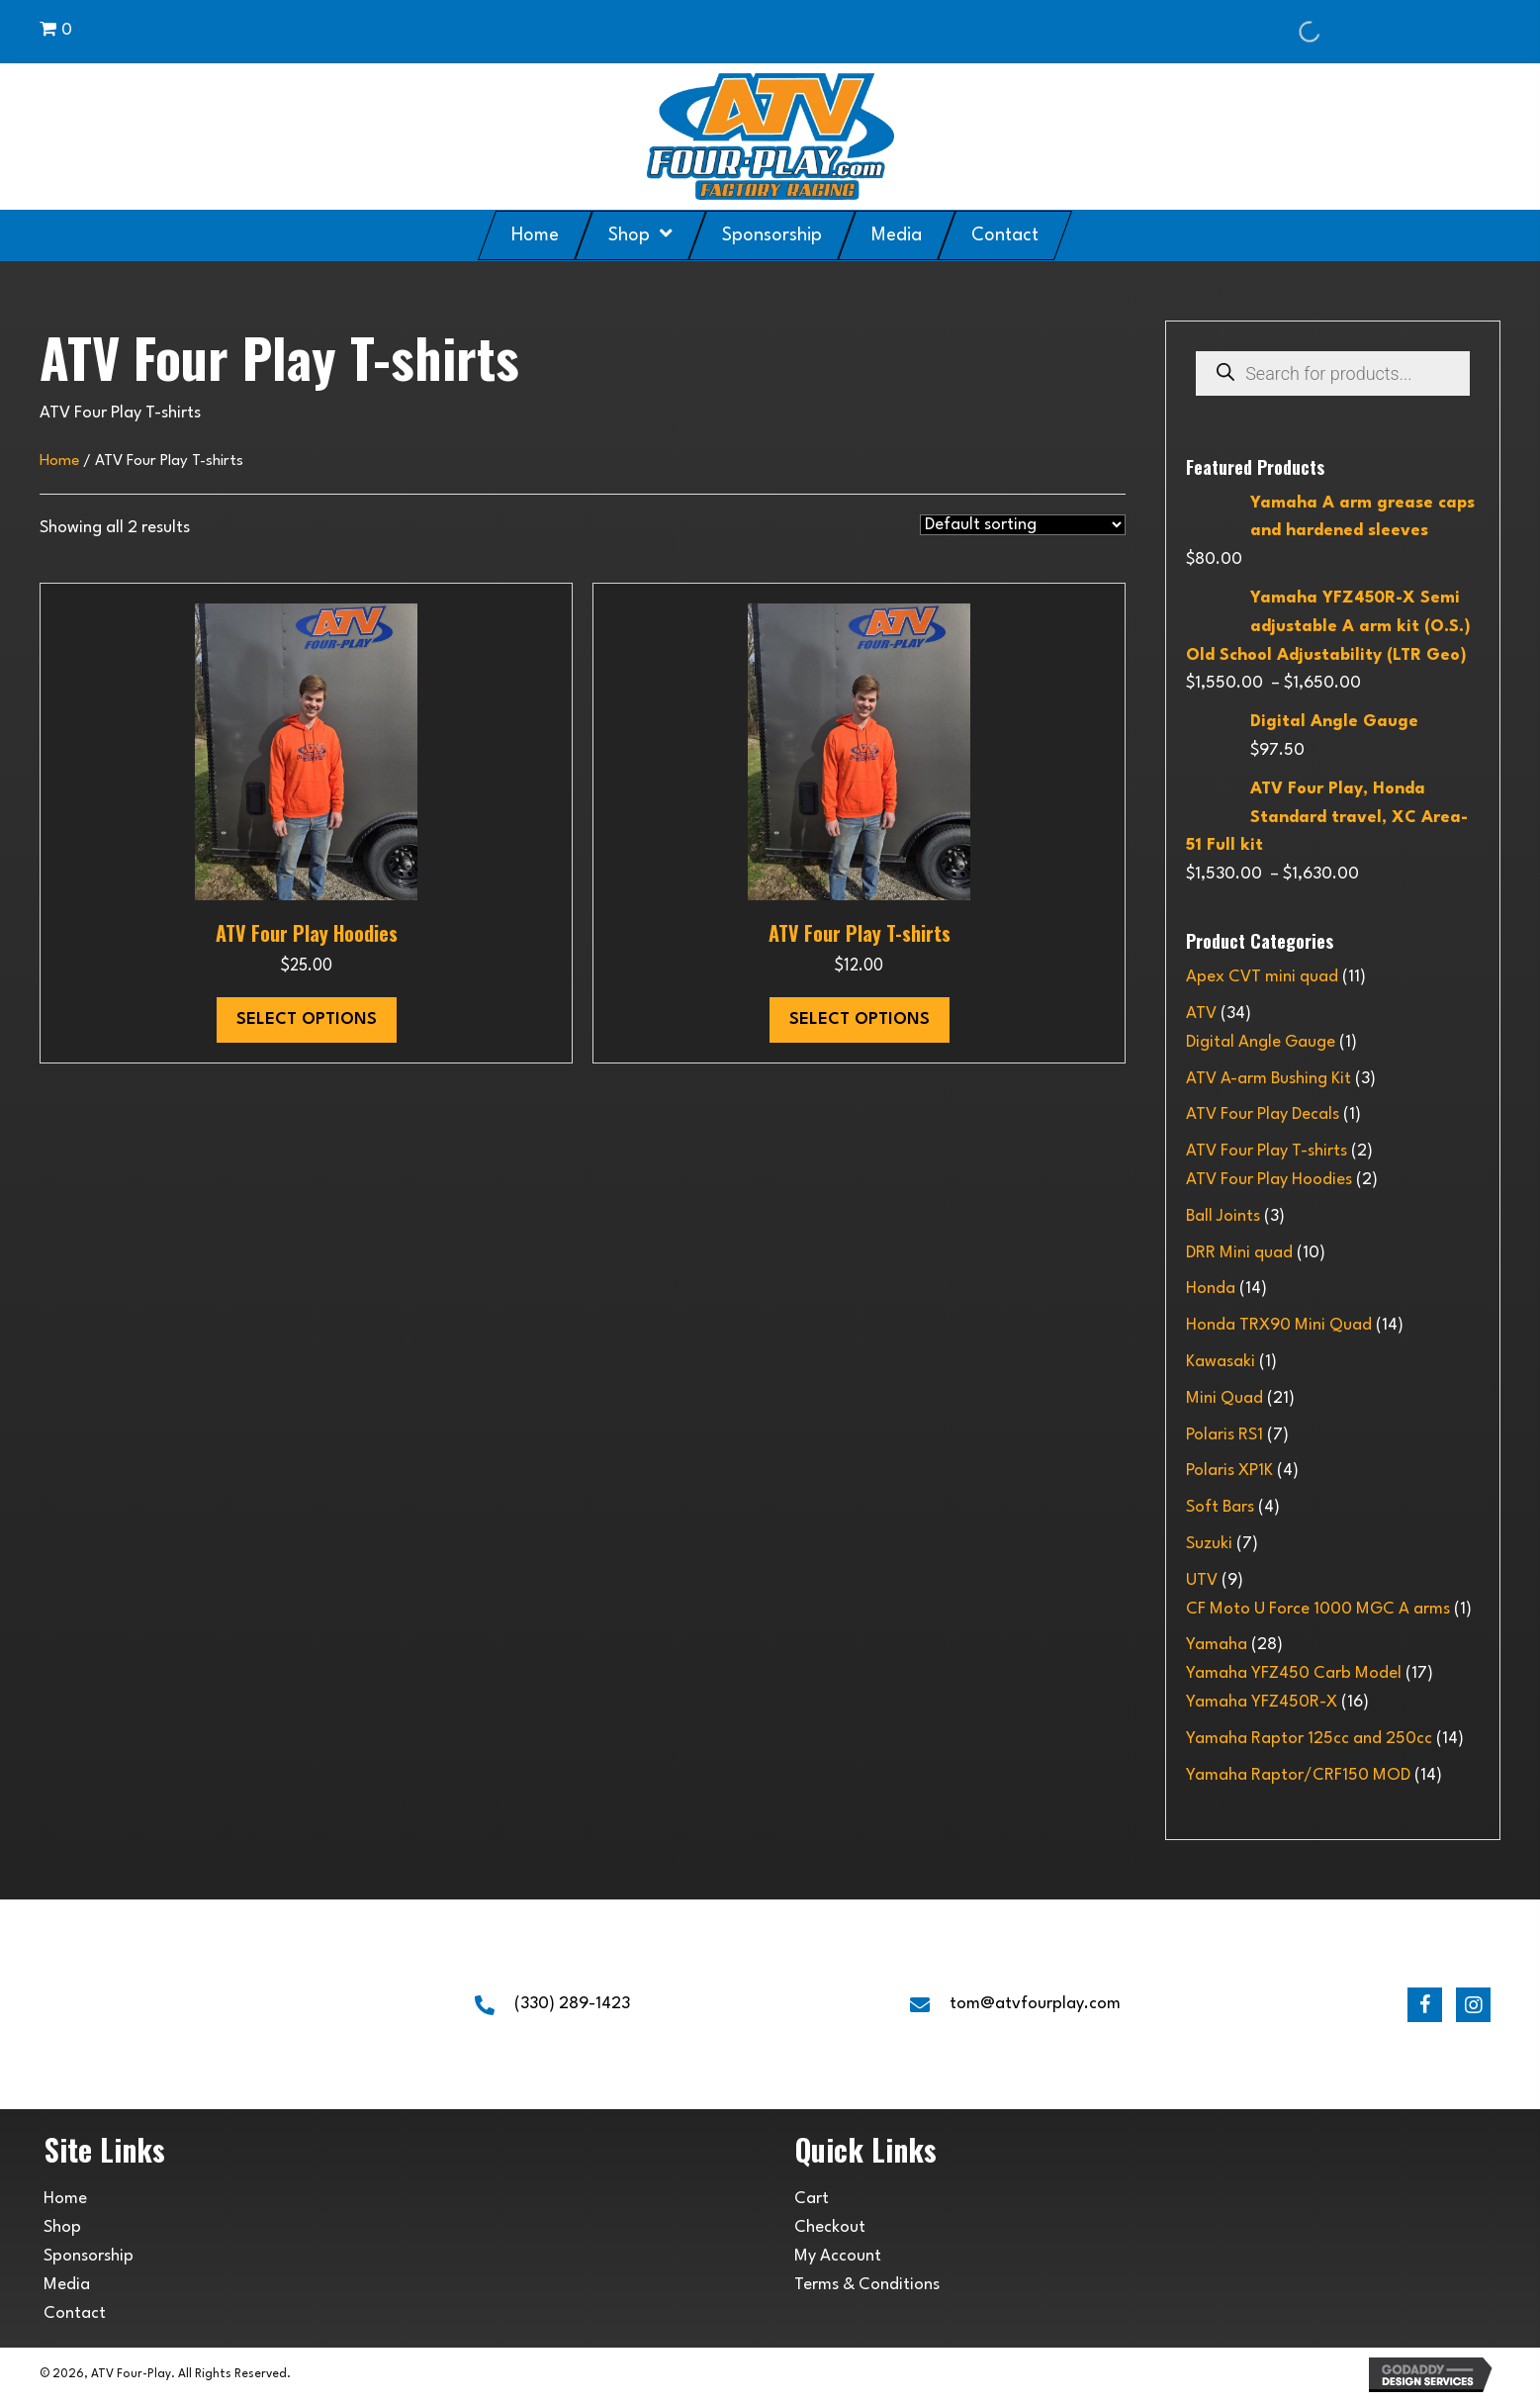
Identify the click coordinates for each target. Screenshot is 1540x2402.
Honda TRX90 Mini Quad (1279, 1325)
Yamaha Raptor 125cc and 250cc (1309, 1738)
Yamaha (1216, 1644)
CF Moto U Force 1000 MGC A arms (1318, 1609)
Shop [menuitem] (62, 2227)
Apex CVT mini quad (1262, 977)
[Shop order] (1023, 524)
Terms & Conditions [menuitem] (867, 2284)
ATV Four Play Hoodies (307, 933)
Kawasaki (1220, 1361)
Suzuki (1209, 1543)
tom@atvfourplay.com (1035, 2003)
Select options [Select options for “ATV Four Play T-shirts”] (859, 1019)
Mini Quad (1224, 1398)
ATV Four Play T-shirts (860, 933)
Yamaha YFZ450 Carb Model (1294, 1673)
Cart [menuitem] (811, 2198)
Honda (1210, 1288)
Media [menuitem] (67, 2284)
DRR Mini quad (1239, 1253)
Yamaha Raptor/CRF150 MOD (1298, 1775)
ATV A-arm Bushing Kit (1268, 1078)
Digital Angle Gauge (1260, 1042)
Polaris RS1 (1224, 1435)
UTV (1202, 1580)
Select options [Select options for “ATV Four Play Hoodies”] (306, 1019)
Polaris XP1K (1229, 1470)
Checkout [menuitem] (829, 2227)
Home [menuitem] (65, 2198)
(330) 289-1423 (572, 2003)
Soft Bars (1220, 1507)
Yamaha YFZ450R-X (1261, 1702)
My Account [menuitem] (837, 2256)
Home (59, 461)
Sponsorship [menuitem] (89, 2256)
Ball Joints (1223, 1216)
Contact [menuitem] (75, 2313)
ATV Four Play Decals (1262, 1114)
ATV (1201, 1013)
